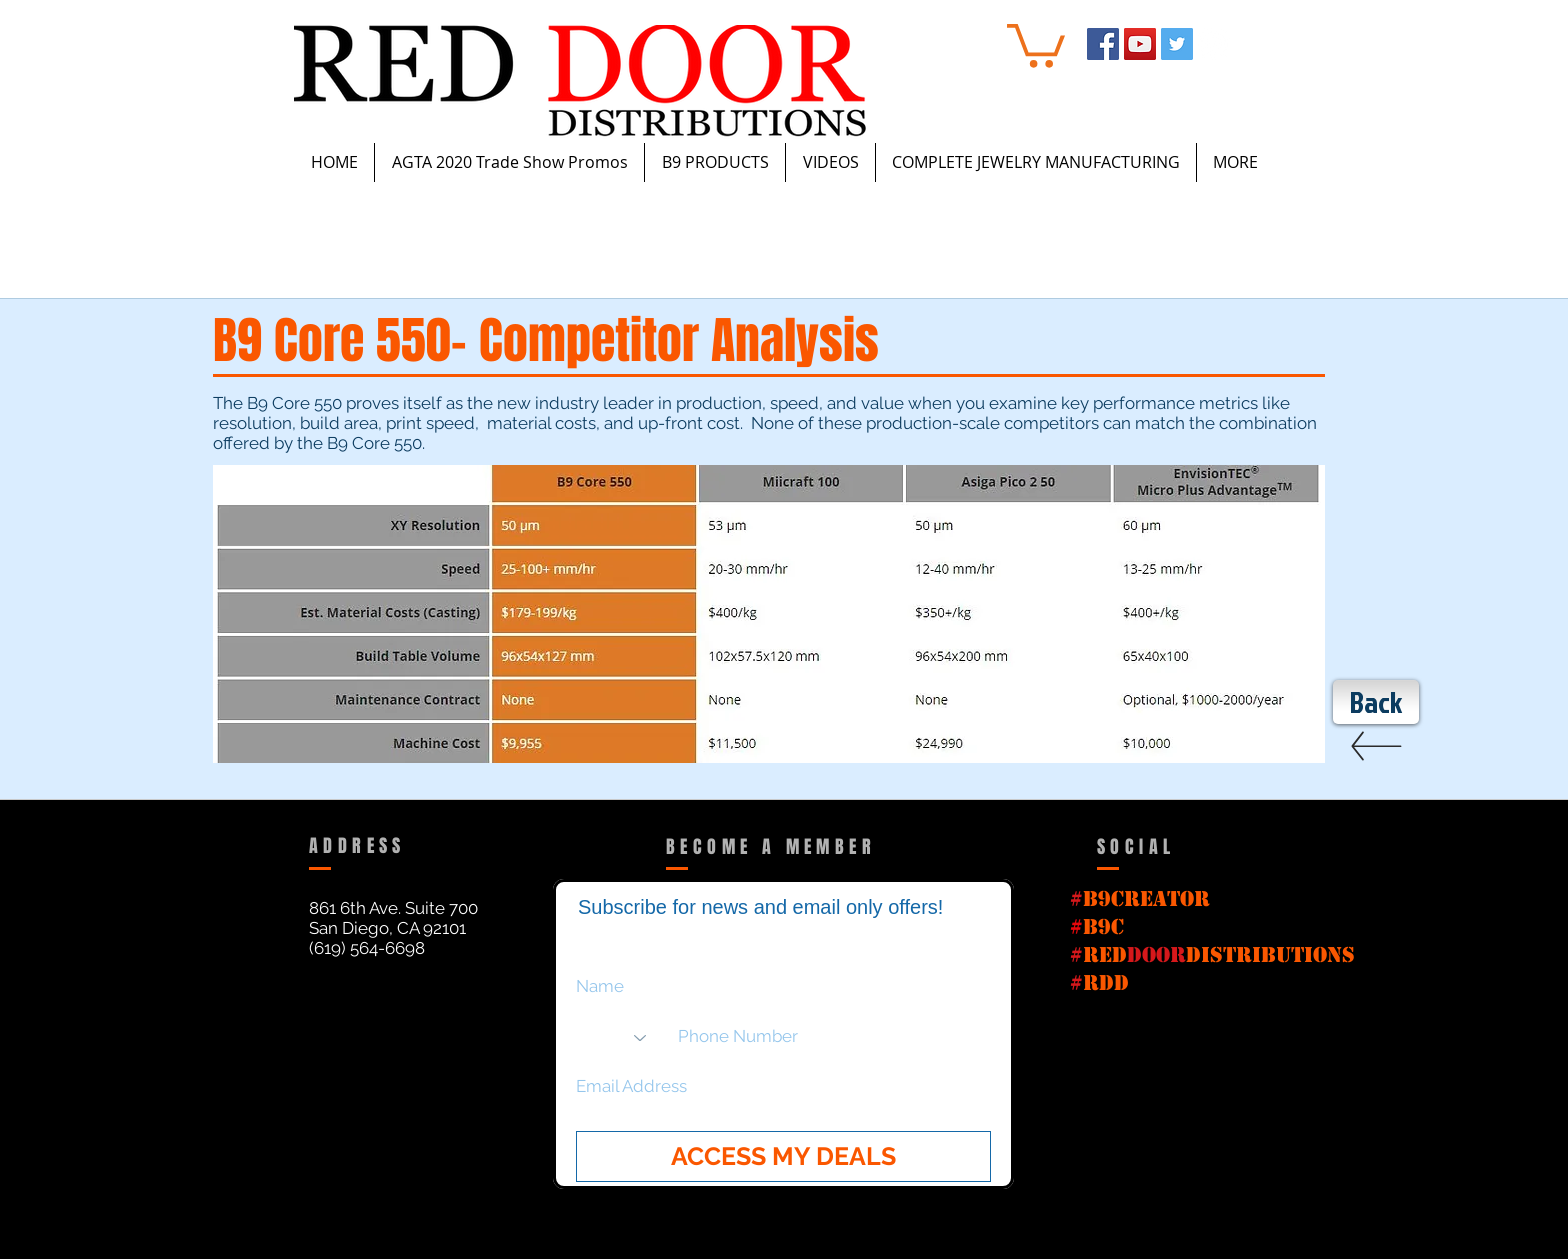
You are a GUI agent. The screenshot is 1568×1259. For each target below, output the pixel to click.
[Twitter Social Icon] (1177, 44)
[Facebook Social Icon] (1103, 44)
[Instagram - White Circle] (1214, 44)
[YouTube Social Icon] (1140, 44)
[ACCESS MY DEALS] (783, 1156)
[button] (1036, 43)
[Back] (1376, 702)
